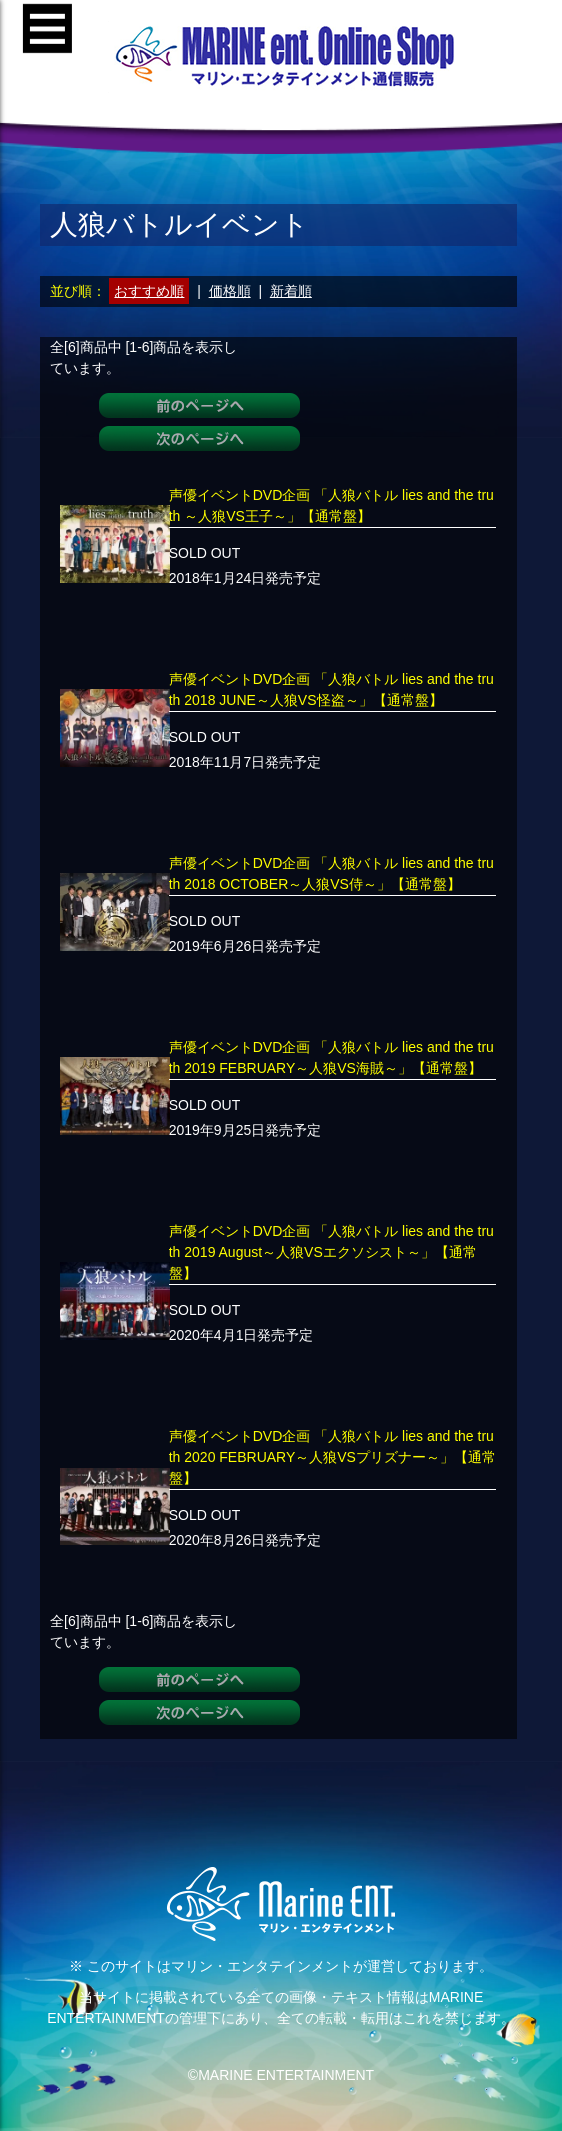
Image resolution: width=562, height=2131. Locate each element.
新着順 (291, 291)
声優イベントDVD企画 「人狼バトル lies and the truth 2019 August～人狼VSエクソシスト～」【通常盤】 (331, 1252)
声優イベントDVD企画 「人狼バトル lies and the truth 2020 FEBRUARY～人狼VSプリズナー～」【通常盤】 (332, 1457)
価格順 (230, 291)
